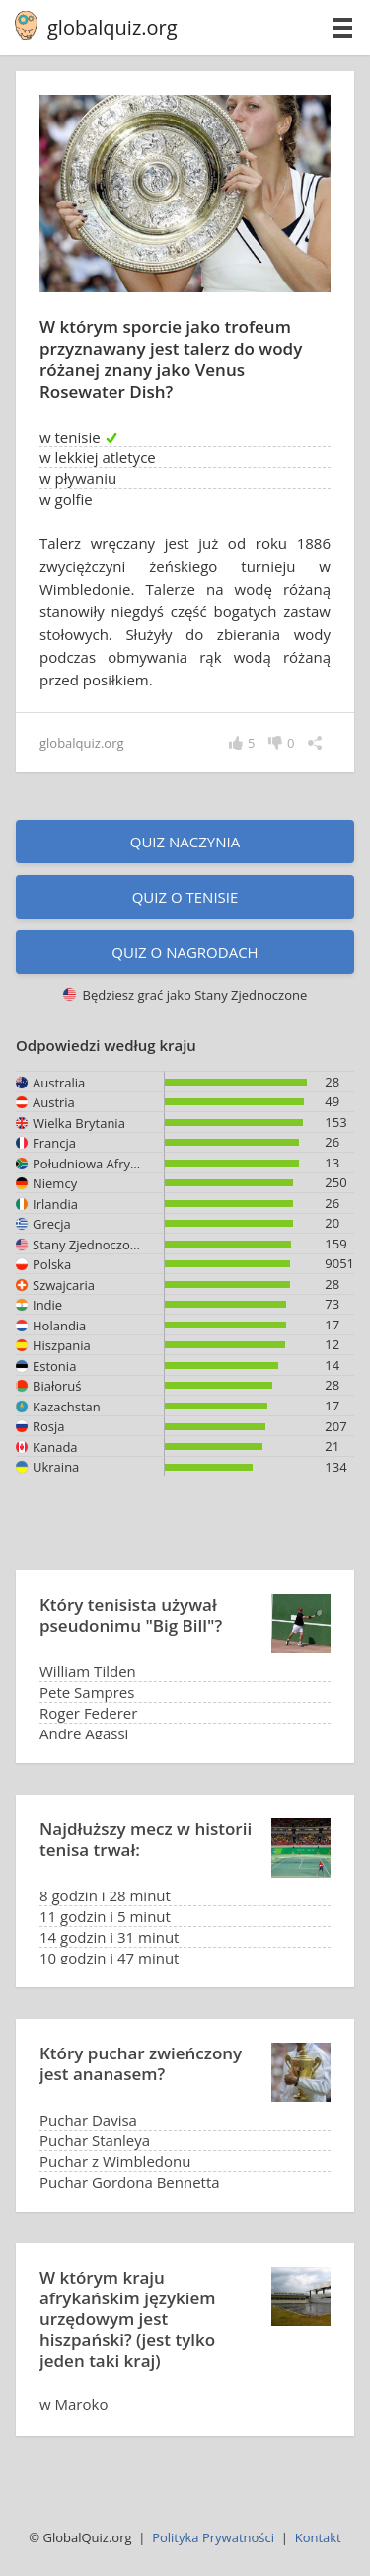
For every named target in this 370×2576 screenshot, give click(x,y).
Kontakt (318, 2537)
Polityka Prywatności (213, 2537)
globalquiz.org (112, 27)
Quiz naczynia (185, 841)
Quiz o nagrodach (184, 952)
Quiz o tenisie (185, 897)
